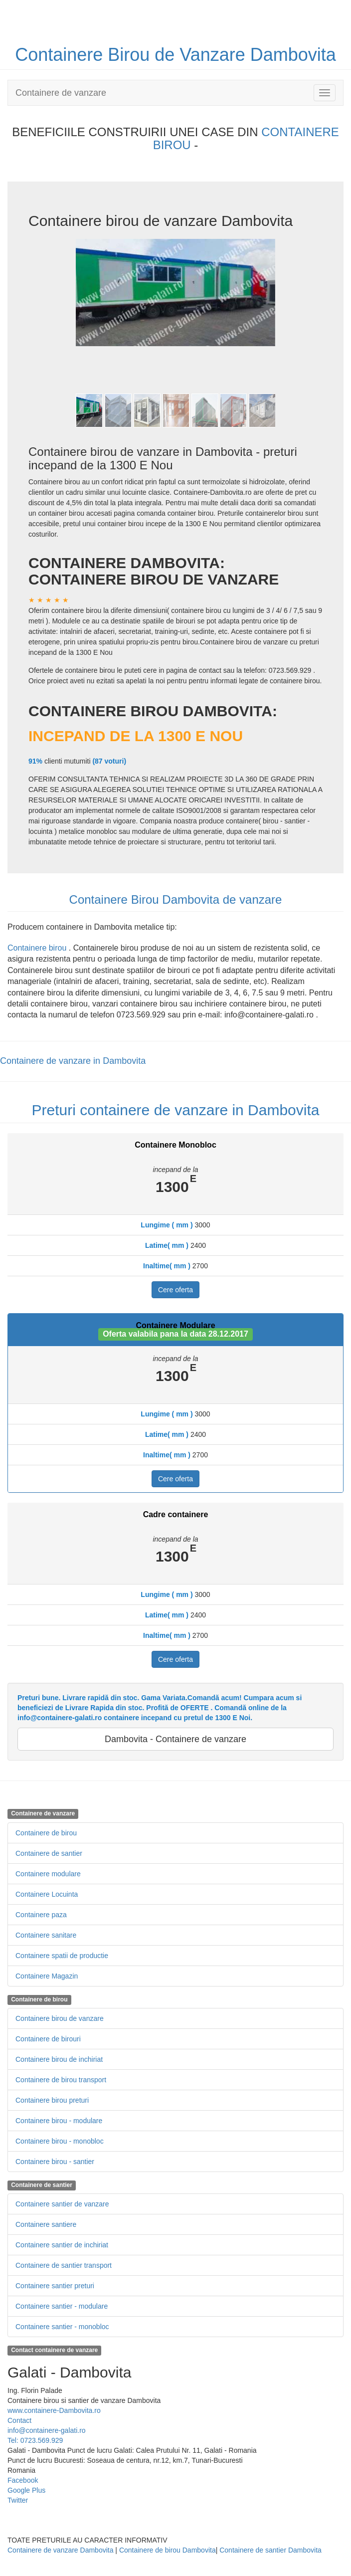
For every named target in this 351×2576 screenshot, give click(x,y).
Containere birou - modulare (58, 2121)
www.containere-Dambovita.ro (54, 2410)
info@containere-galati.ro (46, 2430)
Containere (61, 54)
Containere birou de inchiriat (59, 2059)
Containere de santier (48, 1853)
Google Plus (26, 2490)
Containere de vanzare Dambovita (60, 2550)
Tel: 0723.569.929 (35, 2440)
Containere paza (41, 1915)
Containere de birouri (48, 2039)
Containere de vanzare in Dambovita (73, 1061)
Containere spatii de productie (61, 1956)
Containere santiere (45, 2224)
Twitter (17, 2500)
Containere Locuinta (46, 1894)
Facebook (22, 2480)
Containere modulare (48, 1874)
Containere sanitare (45, 1935)
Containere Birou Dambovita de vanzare (175, 899)
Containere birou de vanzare (59, 2018)
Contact (19, 2420)
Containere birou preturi (52, 2100)
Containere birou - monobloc (59, 2141)
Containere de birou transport (60, 2080)
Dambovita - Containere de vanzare (175, 1739)
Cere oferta (175, 1290)
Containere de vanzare (60, 93)
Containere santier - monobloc (62, 2327)
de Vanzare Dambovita (245, 54)
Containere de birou (46, 1833)
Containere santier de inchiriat (61, 2245)
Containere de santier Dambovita (270, 2550)
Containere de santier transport (63, 2265)
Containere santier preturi (54, 2286)
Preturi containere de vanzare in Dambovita (176, 1110)
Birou (131, 54)
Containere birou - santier (54, 2162)
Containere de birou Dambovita (167, 2550)
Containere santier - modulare (61, 2306)
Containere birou (38, 948)
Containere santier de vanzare (62, 2204)
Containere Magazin (46, 1976)
